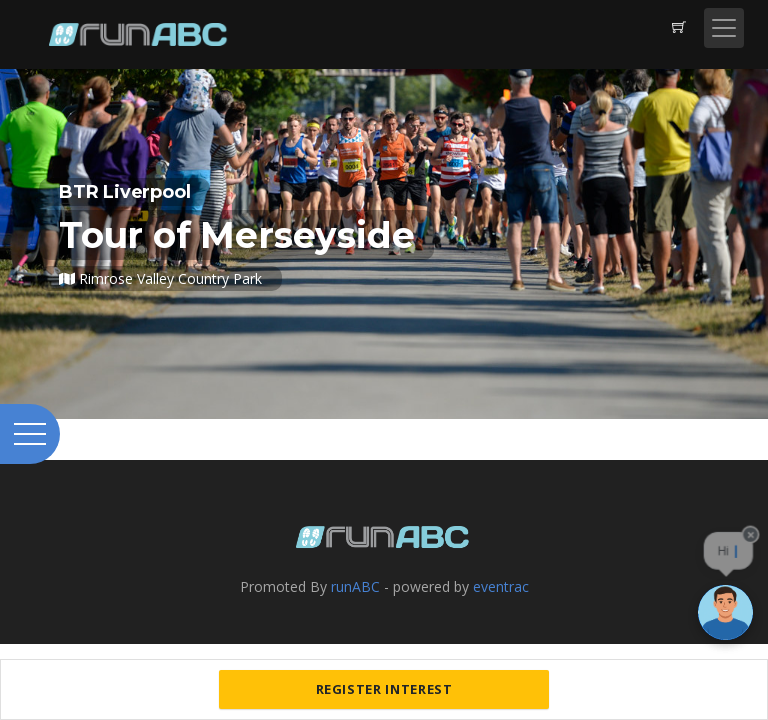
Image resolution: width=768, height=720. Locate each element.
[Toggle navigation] (724, 28)
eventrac (501, 586)
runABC (355, 586)
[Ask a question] (725, 612)
